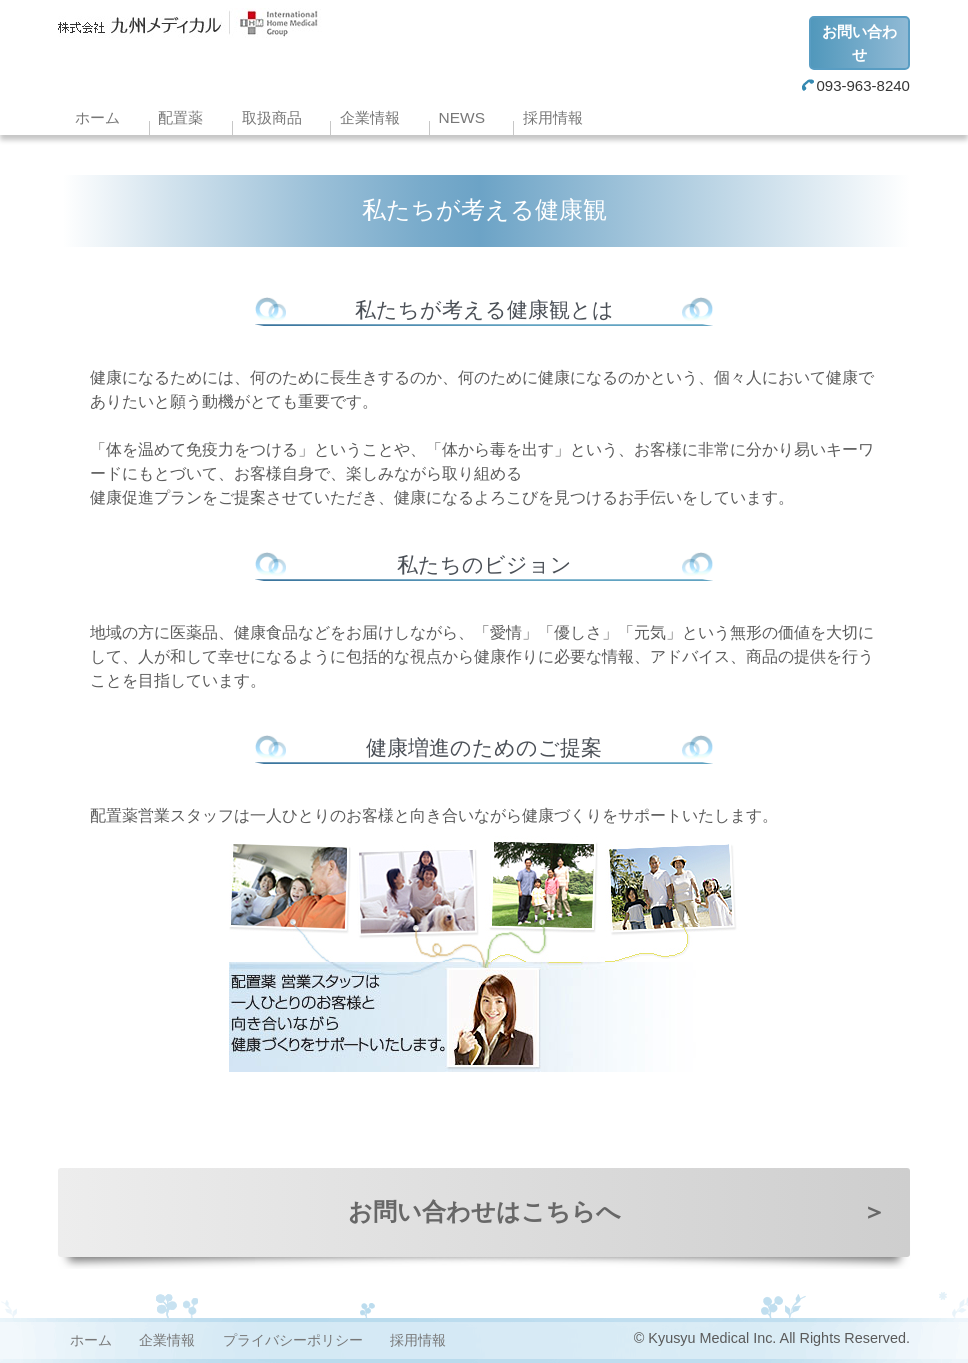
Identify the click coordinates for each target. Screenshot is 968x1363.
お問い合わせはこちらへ (617, 1212)
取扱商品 (272, 117)
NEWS (462, 117)
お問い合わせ (859, 43)
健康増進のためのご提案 (484, 747)
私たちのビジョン (484, 564)
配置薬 (180, 117)
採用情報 (553, 117)
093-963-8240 (856, 85)
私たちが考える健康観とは (484, 309)
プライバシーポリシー (293, 1340)
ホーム (97, 117)
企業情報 (370, 117)
